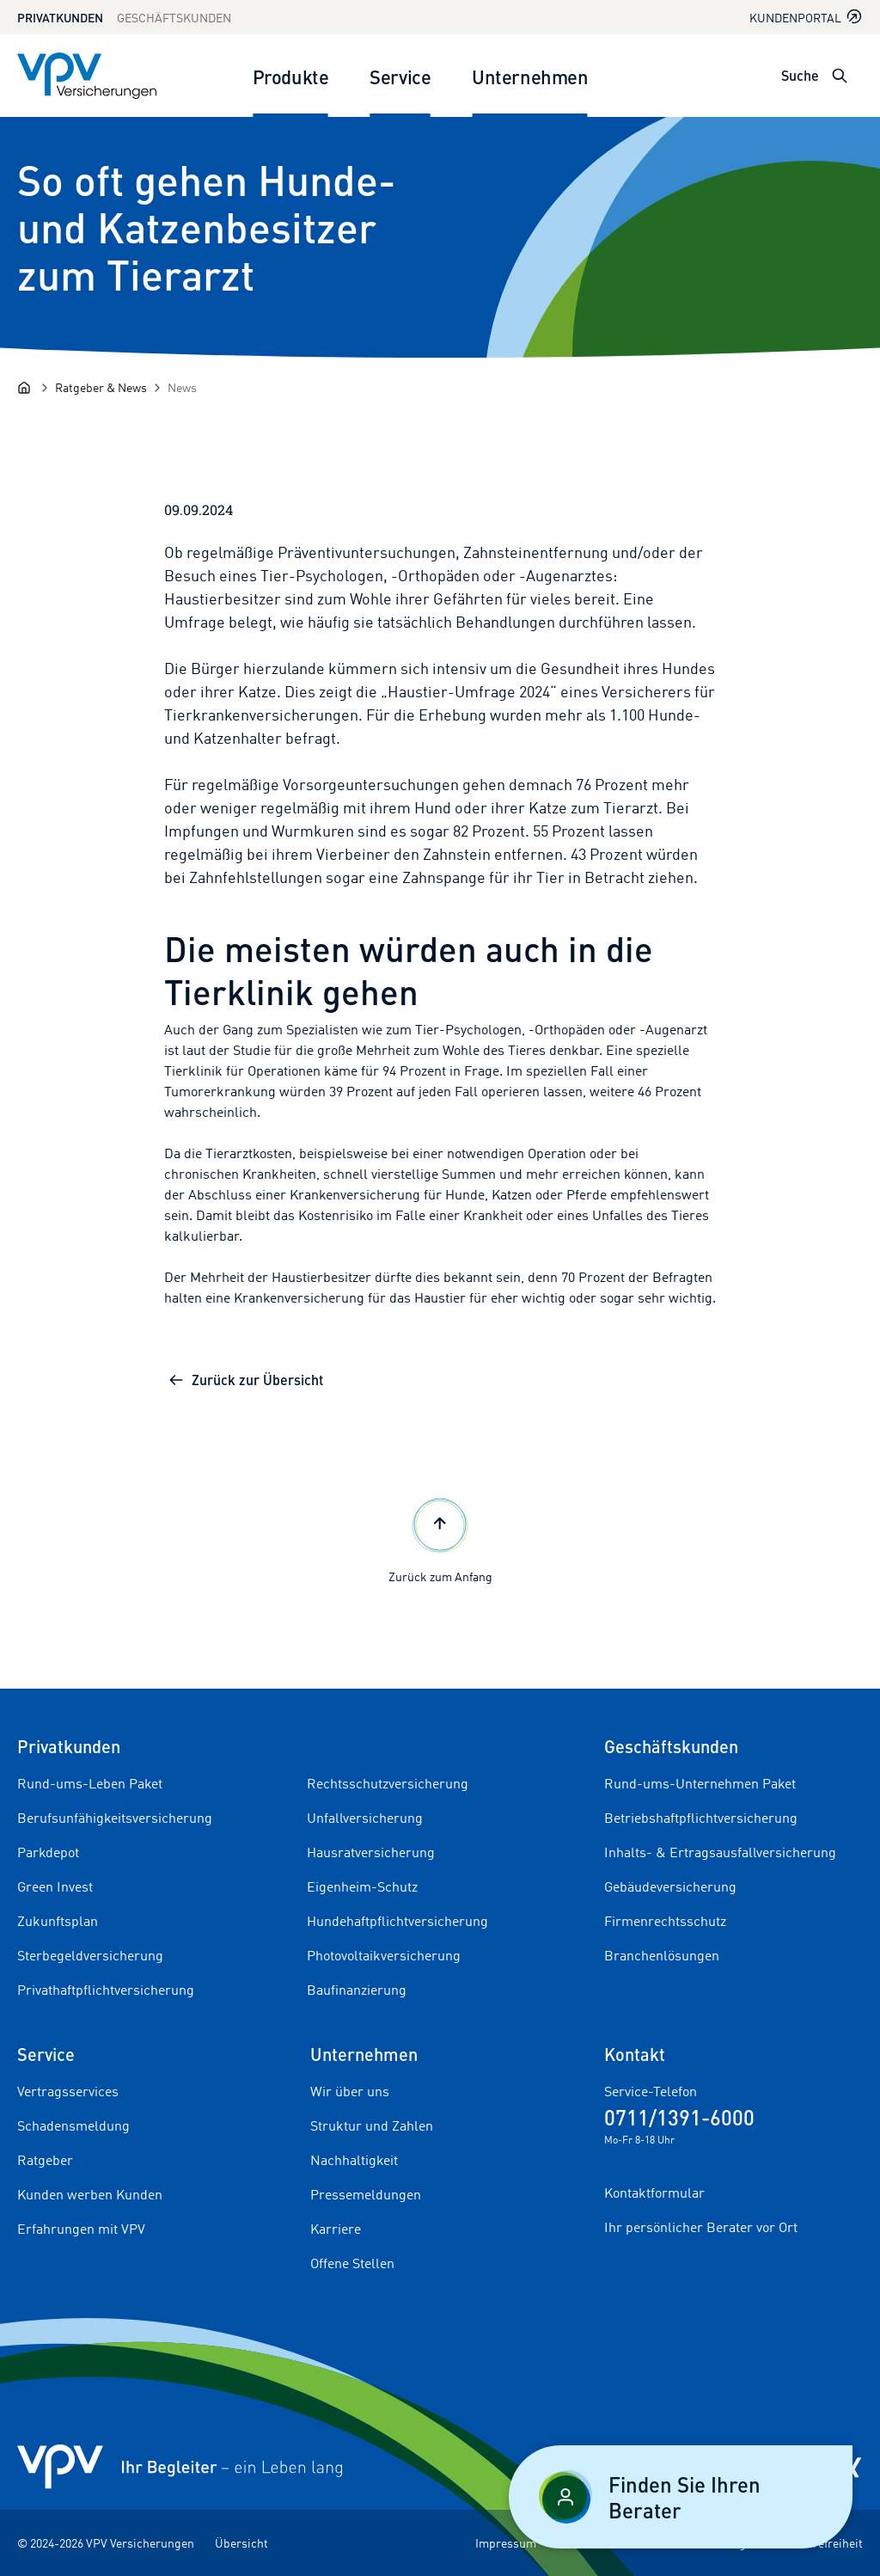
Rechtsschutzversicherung (387, 1783)
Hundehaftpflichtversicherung (397, 1920)
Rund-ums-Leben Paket (89, 1783)
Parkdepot (48, 1852)
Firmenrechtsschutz (665, 1920)
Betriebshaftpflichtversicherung (701, 1817)
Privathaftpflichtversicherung (105, 1989)
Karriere (335, 2228)
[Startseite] (24, 388)
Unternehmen (530, 76)
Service (400, 76)
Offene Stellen (352, 2263)
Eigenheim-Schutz (362, 1886)
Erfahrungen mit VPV (81, 2228)
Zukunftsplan (57, 1920)
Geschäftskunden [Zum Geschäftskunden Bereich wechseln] (174, 17)
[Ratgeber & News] (101, 387)
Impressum (505, 2543)
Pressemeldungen (365, 2194)
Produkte (290, 76)
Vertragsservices (68, 2091)
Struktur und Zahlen (371, 2125)
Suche (800, 75)
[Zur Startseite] (86, 75)
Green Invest (55, 1886)
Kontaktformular (654, 2192)
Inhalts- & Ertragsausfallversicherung (720, 1852)
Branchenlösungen (661, 1955)
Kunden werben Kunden (89, 2194)
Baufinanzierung (356, 1989)
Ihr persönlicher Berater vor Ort (701, 2227)
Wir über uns (349, 2091)
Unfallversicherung (365, 1817)
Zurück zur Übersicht (245, 1379)
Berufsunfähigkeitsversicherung (114, 1817)
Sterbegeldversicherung (90, 1955)
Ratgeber (45, 2159)
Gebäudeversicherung (670, 1886)
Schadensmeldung (73, 2125)
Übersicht (241, 2543)
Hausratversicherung (371, 1852)
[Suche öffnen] (840, 76)
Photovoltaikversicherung (384, 1955)
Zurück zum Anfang (440, 1538)
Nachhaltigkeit (354, 2159)
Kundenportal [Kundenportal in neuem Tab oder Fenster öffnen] (806, 17)
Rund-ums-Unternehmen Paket (700, 1783)
